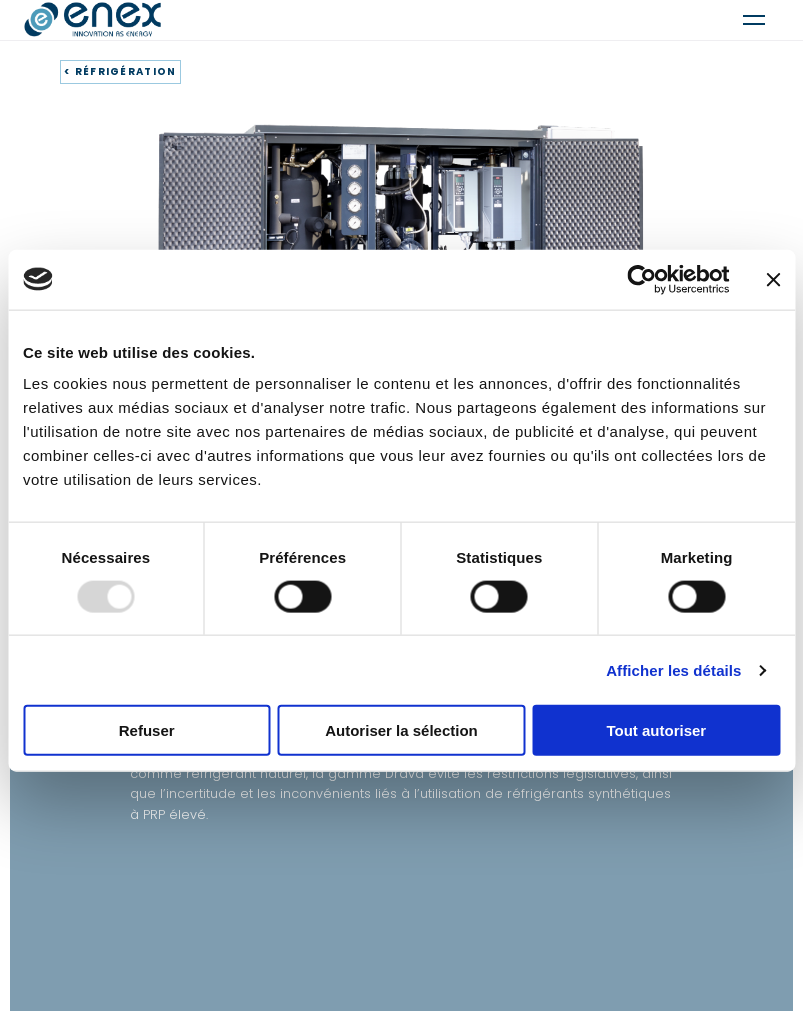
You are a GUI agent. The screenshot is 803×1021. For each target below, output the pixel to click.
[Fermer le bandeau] (773, 279)
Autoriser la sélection (401, 730)
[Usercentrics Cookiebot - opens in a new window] (641, 279)
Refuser (147, 730)
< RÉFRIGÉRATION (120, 71)
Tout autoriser (656, 730)
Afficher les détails (673, 669)
